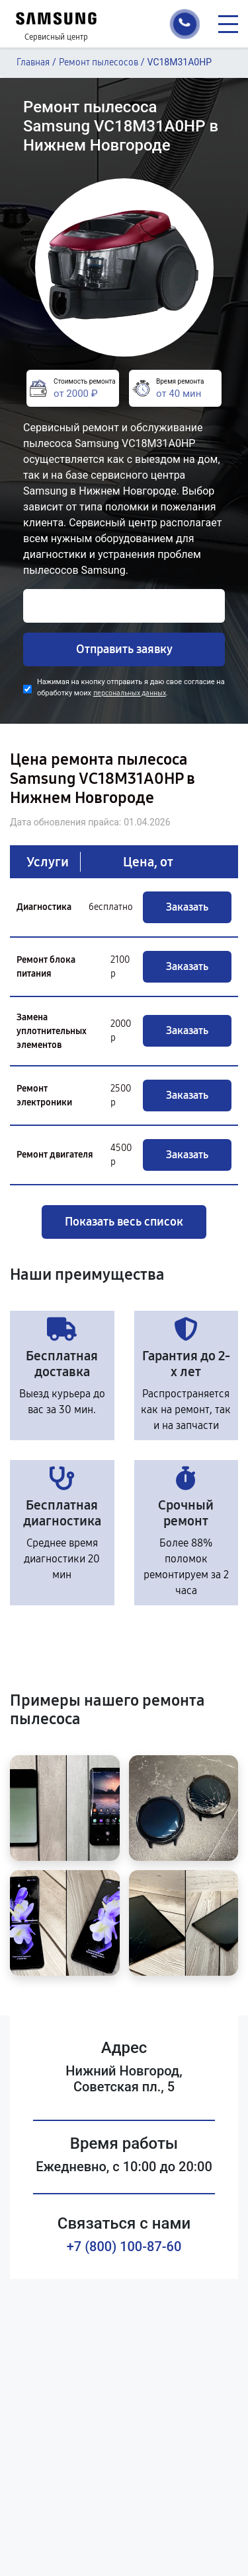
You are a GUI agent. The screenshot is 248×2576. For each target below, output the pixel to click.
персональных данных (129, 693)
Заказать (187, 907)
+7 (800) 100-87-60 (124, 2246)
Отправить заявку (124, 649)
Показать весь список (124, 1221)
